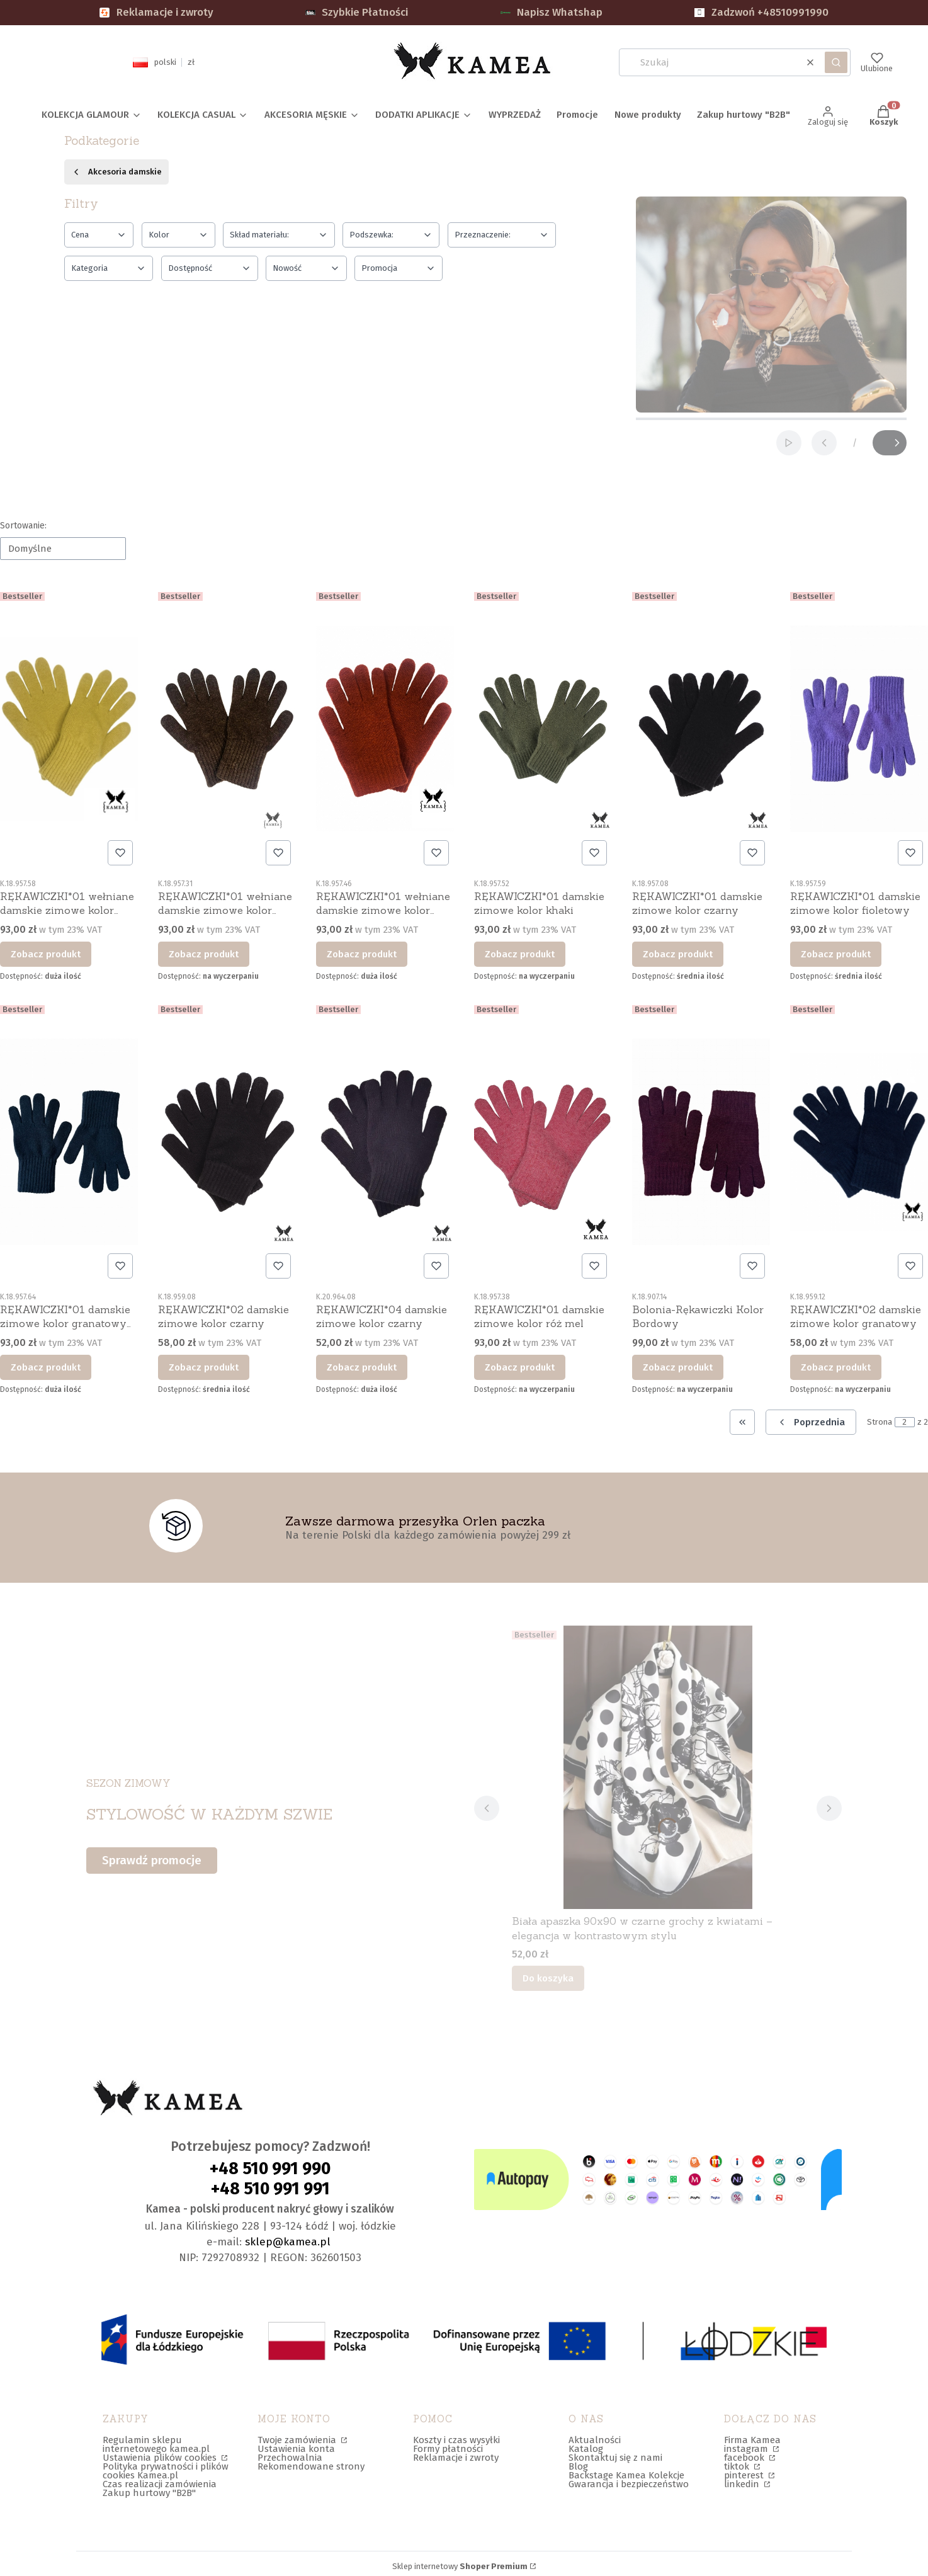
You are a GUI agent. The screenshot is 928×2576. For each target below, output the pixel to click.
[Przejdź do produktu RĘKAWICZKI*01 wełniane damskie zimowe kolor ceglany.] (385, 728)
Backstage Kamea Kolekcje (626, 2475)
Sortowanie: (23, 525)
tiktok (738, 2466)
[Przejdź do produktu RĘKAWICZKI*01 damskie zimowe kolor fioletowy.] (859, 728)
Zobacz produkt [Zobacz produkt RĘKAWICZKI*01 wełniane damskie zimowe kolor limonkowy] (46, 953)
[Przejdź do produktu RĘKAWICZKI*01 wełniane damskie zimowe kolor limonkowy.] (69, 728)
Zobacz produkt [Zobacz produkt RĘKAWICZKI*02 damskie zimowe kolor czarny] (204, 1367)
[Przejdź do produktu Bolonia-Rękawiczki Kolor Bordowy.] (701, 1142)
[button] (836, 62)
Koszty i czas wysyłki (456, 2440)
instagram (747, 2448)
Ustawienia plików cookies (161, 2457)
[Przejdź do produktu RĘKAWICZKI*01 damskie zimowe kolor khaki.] (543, 728)
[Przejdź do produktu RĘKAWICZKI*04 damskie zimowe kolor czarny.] (385, 1142)
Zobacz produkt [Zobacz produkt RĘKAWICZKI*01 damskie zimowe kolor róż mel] (520, 1367)
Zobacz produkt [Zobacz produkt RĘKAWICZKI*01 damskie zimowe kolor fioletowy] (836, 953)
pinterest (745, 2475)
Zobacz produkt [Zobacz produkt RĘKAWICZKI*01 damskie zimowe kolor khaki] (520, 953)
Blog (578, 2466)
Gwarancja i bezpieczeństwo (629, 2484)
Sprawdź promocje (151, 1860)
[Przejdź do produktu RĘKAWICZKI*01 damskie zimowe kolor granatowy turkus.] (69, 1142)
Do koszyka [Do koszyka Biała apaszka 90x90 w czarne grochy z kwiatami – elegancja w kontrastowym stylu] (548, 1978)
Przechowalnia (289, 2457)
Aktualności (595, 2440)
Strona (879, 1422)
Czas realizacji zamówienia (160, 2484)
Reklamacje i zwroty (156, 12)
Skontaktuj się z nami (615, 2457)
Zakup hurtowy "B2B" (149, 2493)
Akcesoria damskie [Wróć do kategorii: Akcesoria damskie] (116, 172)
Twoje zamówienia (298, 2440)
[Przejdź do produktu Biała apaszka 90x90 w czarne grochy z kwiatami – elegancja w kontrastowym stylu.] (658, 1767)
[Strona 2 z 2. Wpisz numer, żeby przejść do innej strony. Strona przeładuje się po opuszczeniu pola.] (905, 1422)
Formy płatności (448, 2448)
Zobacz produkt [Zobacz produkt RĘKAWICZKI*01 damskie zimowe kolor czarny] (678, 953)
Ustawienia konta (296, 2448)
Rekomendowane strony (311, 2466)
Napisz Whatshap (552, 12)
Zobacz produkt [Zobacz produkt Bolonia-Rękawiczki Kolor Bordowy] (678, 1367)
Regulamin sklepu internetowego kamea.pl (156, 2444)
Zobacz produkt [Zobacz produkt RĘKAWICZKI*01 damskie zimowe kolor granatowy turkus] (46, 1367)
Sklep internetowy (460, 2566)
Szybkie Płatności (357, 12)
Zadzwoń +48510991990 (761, 12)
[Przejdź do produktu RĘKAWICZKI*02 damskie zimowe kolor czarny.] (227, 1142)
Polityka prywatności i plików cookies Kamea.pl (166, 2471)
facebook (745, 2457)
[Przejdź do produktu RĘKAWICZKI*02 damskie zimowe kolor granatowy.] (859, 1142)
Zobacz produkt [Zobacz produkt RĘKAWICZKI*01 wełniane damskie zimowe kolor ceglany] (362, 953)
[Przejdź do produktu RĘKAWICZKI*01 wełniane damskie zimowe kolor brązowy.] (227, 728)
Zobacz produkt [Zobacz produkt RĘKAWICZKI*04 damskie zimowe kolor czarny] (362, 1367)
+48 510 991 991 (270, 2189)
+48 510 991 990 (270, 2168)
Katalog (586, 2448)
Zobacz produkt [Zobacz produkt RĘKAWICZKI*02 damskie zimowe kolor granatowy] (836, 1367)
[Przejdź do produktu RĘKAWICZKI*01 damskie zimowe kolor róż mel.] (543, 1142)
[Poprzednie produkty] (811, 1422)
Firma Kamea (752, 2440)
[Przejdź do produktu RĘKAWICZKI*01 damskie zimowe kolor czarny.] (701, 728)
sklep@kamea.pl (288, 2241)
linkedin (743, 2484)
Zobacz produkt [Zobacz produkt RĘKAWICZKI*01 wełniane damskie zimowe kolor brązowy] (204, 953)
